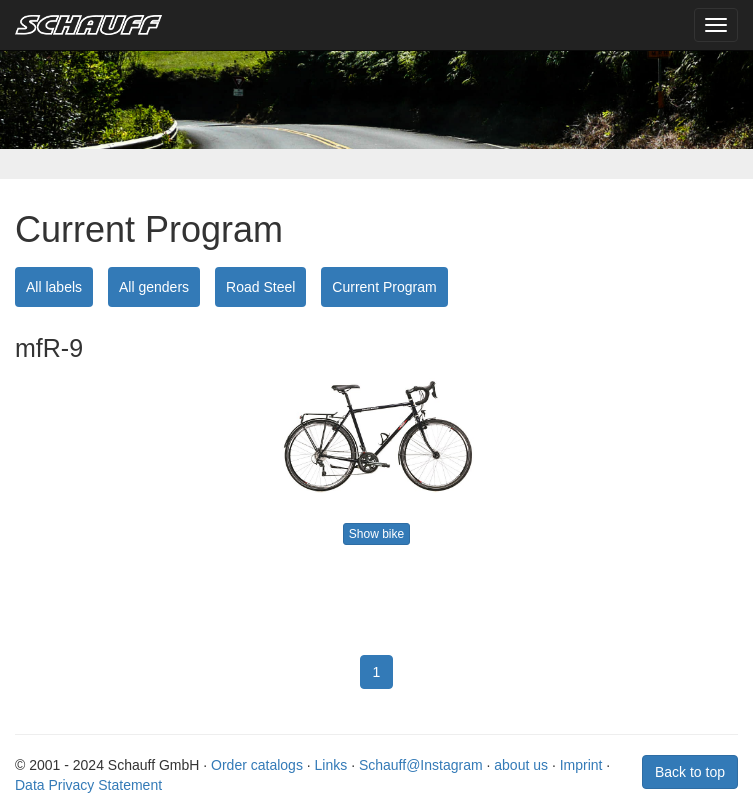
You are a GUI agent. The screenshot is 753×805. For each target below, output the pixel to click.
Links (331, 765)
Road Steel (260, 287)
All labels (54, 287)
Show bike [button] (376, 534)
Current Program (384, 287)
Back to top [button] (690, 772)
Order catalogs (257, 765)
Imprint (581, 765)
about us (521, 765)
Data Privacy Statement (88, 785)
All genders (154, 287)
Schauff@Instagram (421, 765)
